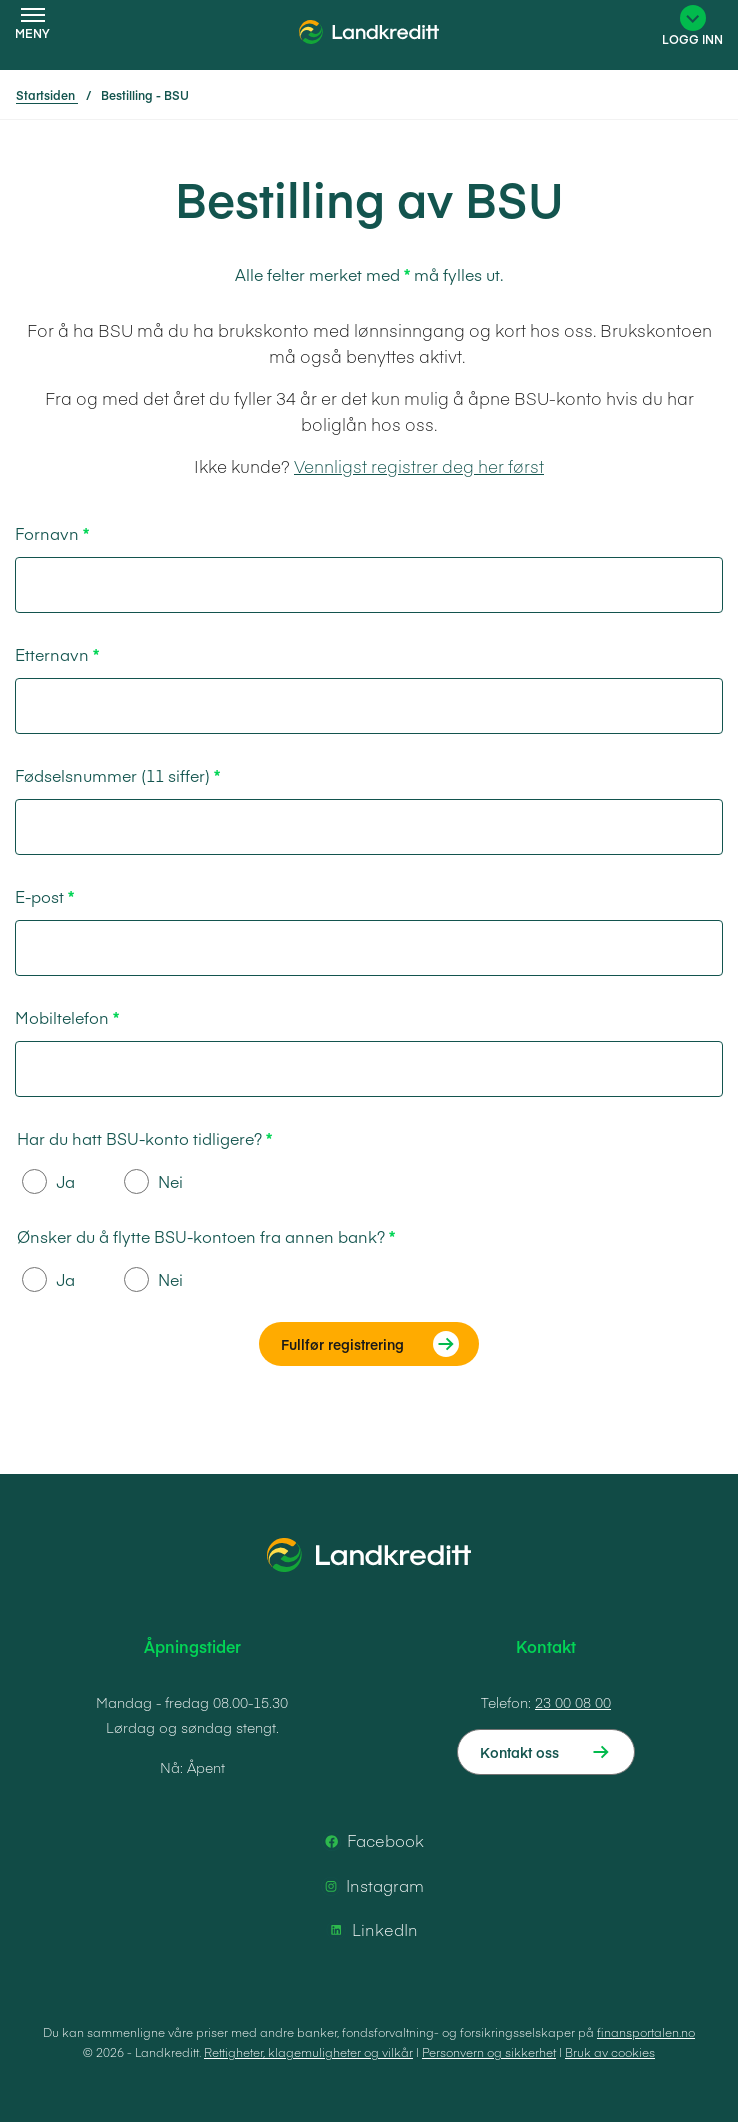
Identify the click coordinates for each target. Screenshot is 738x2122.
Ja (48, 1181)
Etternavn (52, 654)
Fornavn (47, 533)
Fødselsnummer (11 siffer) (112, 775)
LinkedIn (371, 1930)
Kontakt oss (519, 1752)
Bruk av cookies (610, 2052)
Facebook (371, 1841)
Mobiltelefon (62, 1017)
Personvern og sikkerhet (489, 2052)
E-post (39, 896)
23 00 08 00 (573, 1702)
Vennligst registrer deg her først (419, 466)
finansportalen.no (646, 2032)
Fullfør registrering (342, 1344)
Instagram (371, 1886)
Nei (153, 1181)
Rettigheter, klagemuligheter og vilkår (308, 2052)
